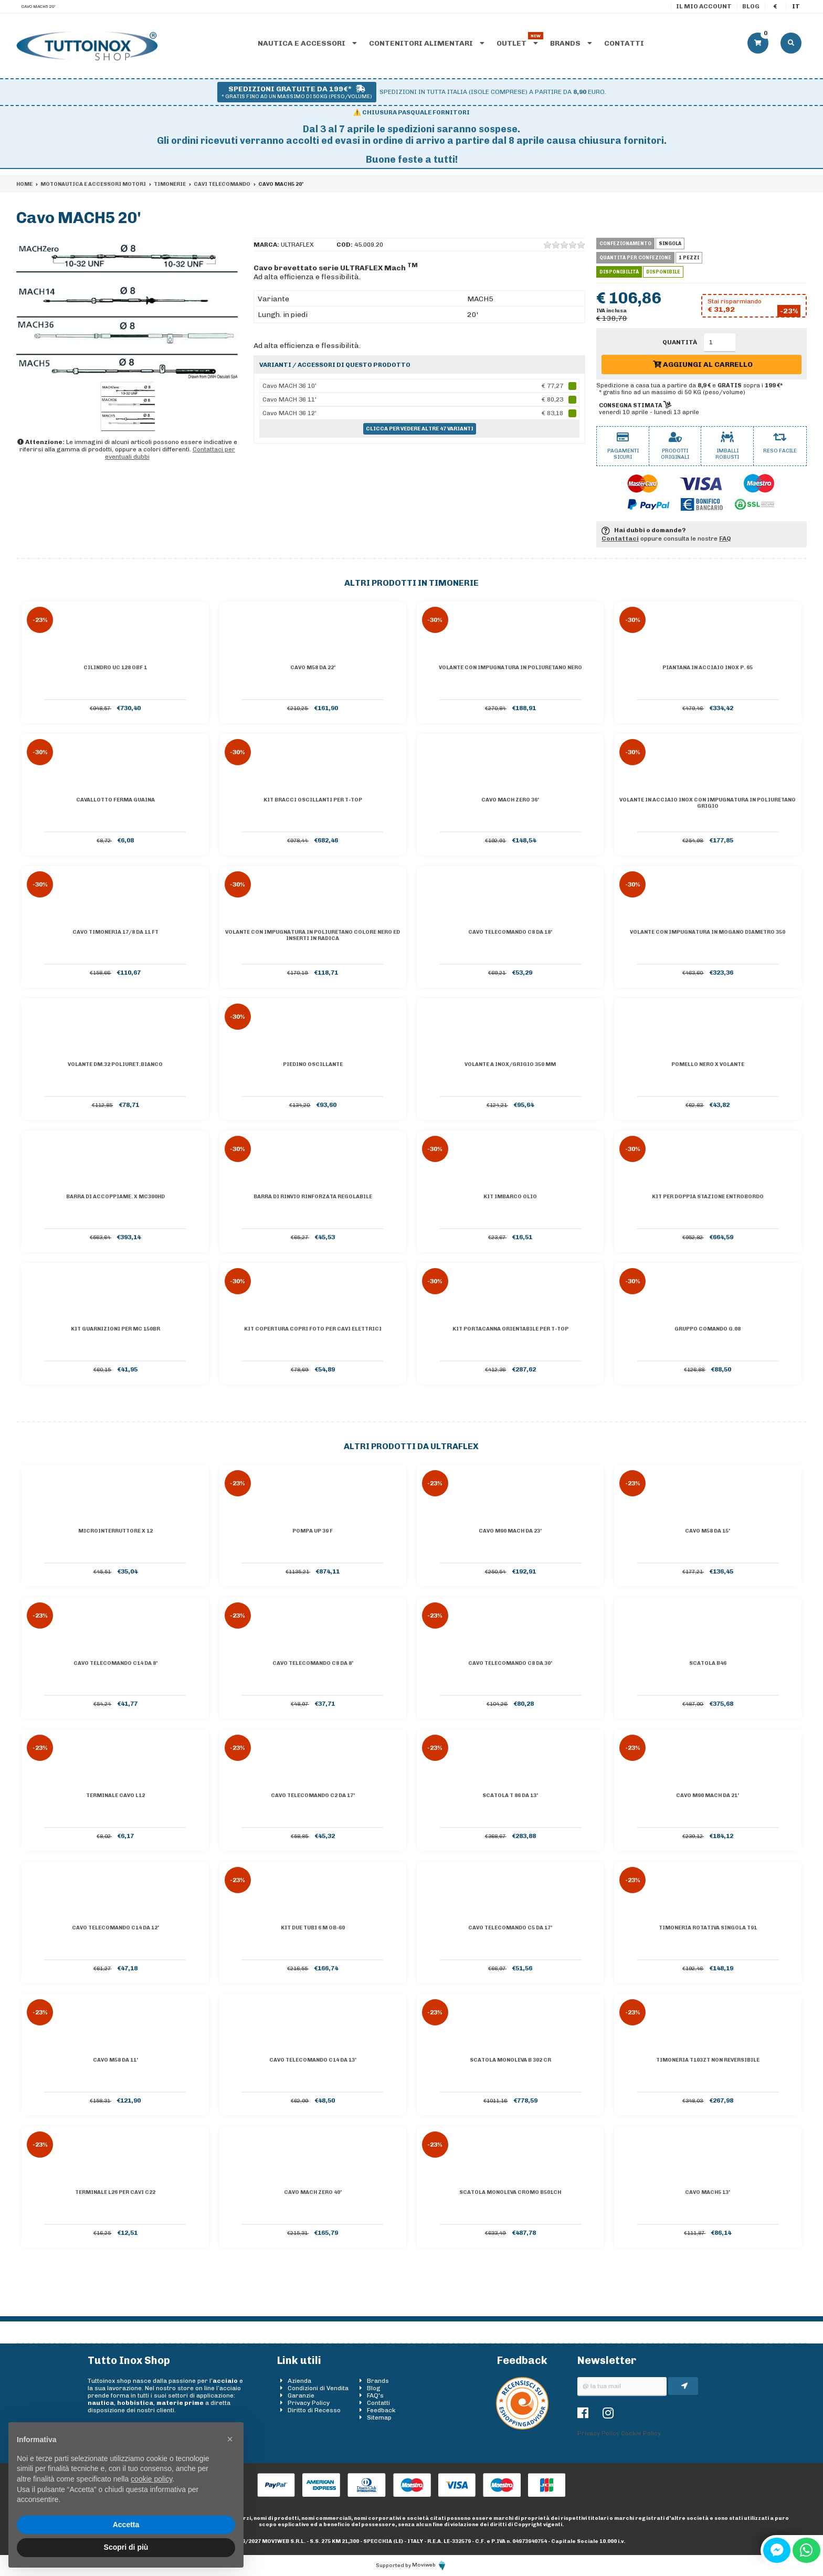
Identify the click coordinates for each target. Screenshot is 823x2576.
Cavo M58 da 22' (312, 667)
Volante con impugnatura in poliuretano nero (510, 667)
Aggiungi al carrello (703, 364)
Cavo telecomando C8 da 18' (510, 932)
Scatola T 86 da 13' (510, 1795)
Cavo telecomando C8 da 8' (312, 1663)
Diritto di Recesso (314, 2410)
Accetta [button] (126, 2524)
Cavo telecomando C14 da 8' (115, 1663)
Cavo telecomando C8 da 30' (510, 1663)
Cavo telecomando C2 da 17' (313, 1795)
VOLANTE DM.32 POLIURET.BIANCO (115, 1064)
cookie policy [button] (151, 2479)
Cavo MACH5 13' (707, 2192)
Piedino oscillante (313, 1064)
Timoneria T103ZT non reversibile (707, 2060)
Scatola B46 (707, 1663)
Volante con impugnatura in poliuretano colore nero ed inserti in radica (312, 935)
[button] (229, 2439)
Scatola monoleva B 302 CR (510, 2060)
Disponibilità (619, 272)
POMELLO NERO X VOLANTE (707, 1064)
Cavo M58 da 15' (707, 1531)
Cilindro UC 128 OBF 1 (115, 667)
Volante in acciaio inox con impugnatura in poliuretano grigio (707, 803)
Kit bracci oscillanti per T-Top (312, 800)
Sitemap (379, 2417)
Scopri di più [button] (126, 2547)
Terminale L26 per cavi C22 (115, 2192)
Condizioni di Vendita (318, 2388)
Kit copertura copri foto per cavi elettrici (313, 1329)
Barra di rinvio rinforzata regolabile (313, 1197)
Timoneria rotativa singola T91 (708, 1928)
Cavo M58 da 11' (115, 2060)
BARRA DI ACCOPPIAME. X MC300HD (115, 1197)
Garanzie (301, 2395)
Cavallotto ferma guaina (115, 800)
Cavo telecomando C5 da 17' (510, 1928)
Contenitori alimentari (426, 43)
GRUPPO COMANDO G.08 (707, 1329)
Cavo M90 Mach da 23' (510, 1531)
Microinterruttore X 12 (115, 1531)
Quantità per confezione (635, 257)
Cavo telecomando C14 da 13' (312, 2060)
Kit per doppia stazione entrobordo (708, 1197)
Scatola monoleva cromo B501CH (510, 2192)
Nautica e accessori (307, 43)
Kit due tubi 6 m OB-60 (313, 1928)
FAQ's (375, 2395)
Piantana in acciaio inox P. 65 (707, 667)
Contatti (624, 43)
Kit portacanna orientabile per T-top (510, 1329)
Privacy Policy (309, 2402)
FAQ (725, 538)
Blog (750, 6)
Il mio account (704, 6)
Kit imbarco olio (510, 1197)
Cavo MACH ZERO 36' (510, 800)
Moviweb (429, 2565)
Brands (571, 43)
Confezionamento (625, 243)
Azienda (299, 2380)
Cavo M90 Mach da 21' (707, 1795)
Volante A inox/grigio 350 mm (510, 1064)
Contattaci (620, 538)
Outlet (517, 43)
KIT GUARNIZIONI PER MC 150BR (115, 1329)
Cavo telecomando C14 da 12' (115, 1928)
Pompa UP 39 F (312, 1531)
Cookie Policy (641, 2433)
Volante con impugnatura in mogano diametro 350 (707, 932)
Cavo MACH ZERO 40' (313, 2192)
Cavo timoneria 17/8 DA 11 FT (115, 932)
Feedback (381, 2410)
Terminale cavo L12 (115, 1795)
